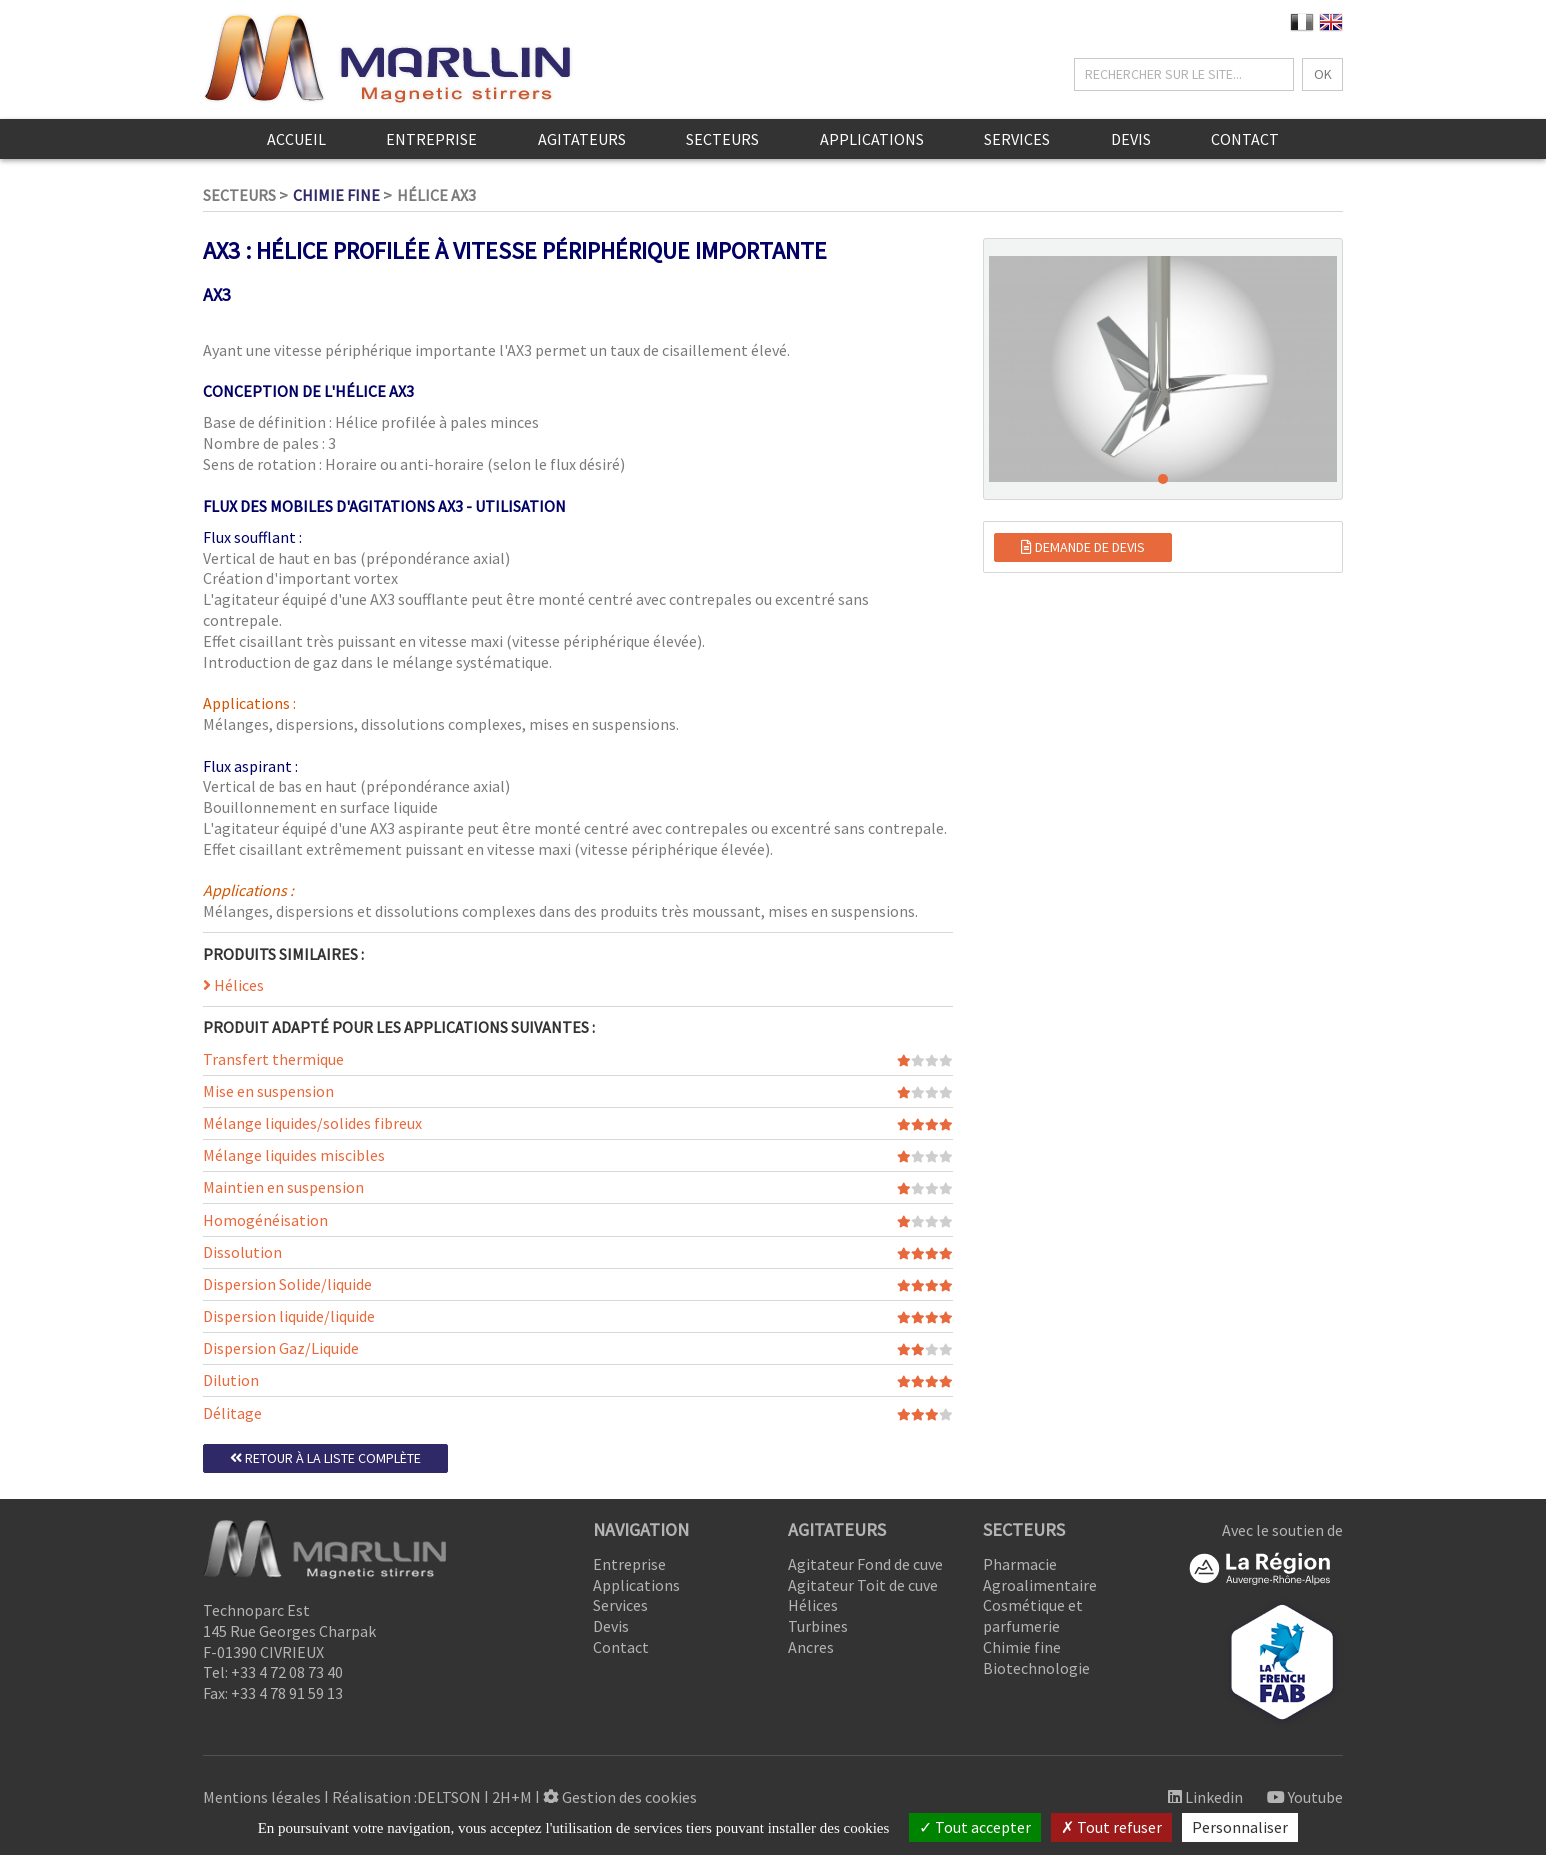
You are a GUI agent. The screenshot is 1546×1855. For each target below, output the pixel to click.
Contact (1245, 139)
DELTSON (449, 1797)
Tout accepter (975, 1827)
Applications (872, 139)
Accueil (296, 139)
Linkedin (1205, 1797)
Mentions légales (262, 1797)
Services (1017, 139)
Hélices (233, 985)
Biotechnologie (1036, 1668)
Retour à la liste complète (325, 1458)
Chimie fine (336, 195)
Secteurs (722, 139)
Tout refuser (1111, 1827)
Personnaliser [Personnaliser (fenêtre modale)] (1240, 1827)
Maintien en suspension (283, 1187)
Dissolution (242, 1252)
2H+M (512, 1797)
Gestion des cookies (620, 1797)
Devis (1131, 139)
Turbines (818, 1626)
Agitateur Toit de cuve (863, 1585)
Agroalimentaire (1040, 1585)
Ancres (811, 1647)
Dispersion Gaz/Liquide (281, 1348)
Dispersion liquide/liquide (289, 1316)
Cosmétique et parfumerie (1033, 1615)
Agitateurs (582, 139)
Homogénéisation (265, 1220)
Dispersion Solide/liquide (287, 1284)
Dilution (231, 1380)
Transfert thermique (273, 1059)
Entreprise (431, 139)
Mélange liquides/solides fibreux (312, 1123)
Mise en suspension (268, 1091)
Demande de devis (1083, 547)
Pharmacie (1020, 1564)
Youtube (1305, 1797)
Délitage (232, 1413)
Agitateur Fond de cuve (865, 1564)
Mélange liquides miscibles (294, 1155)
